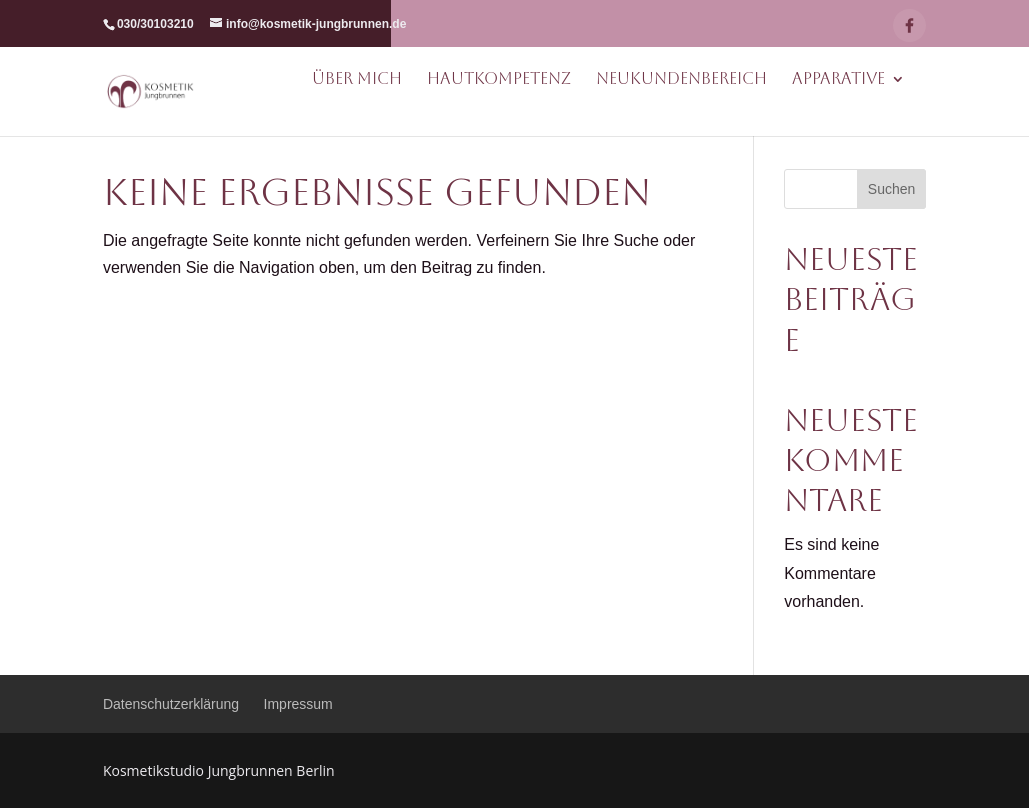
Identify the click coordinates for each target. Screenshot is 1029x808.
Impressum (298, 704)
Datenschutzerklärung (171, 704)
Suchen (891, 189)
